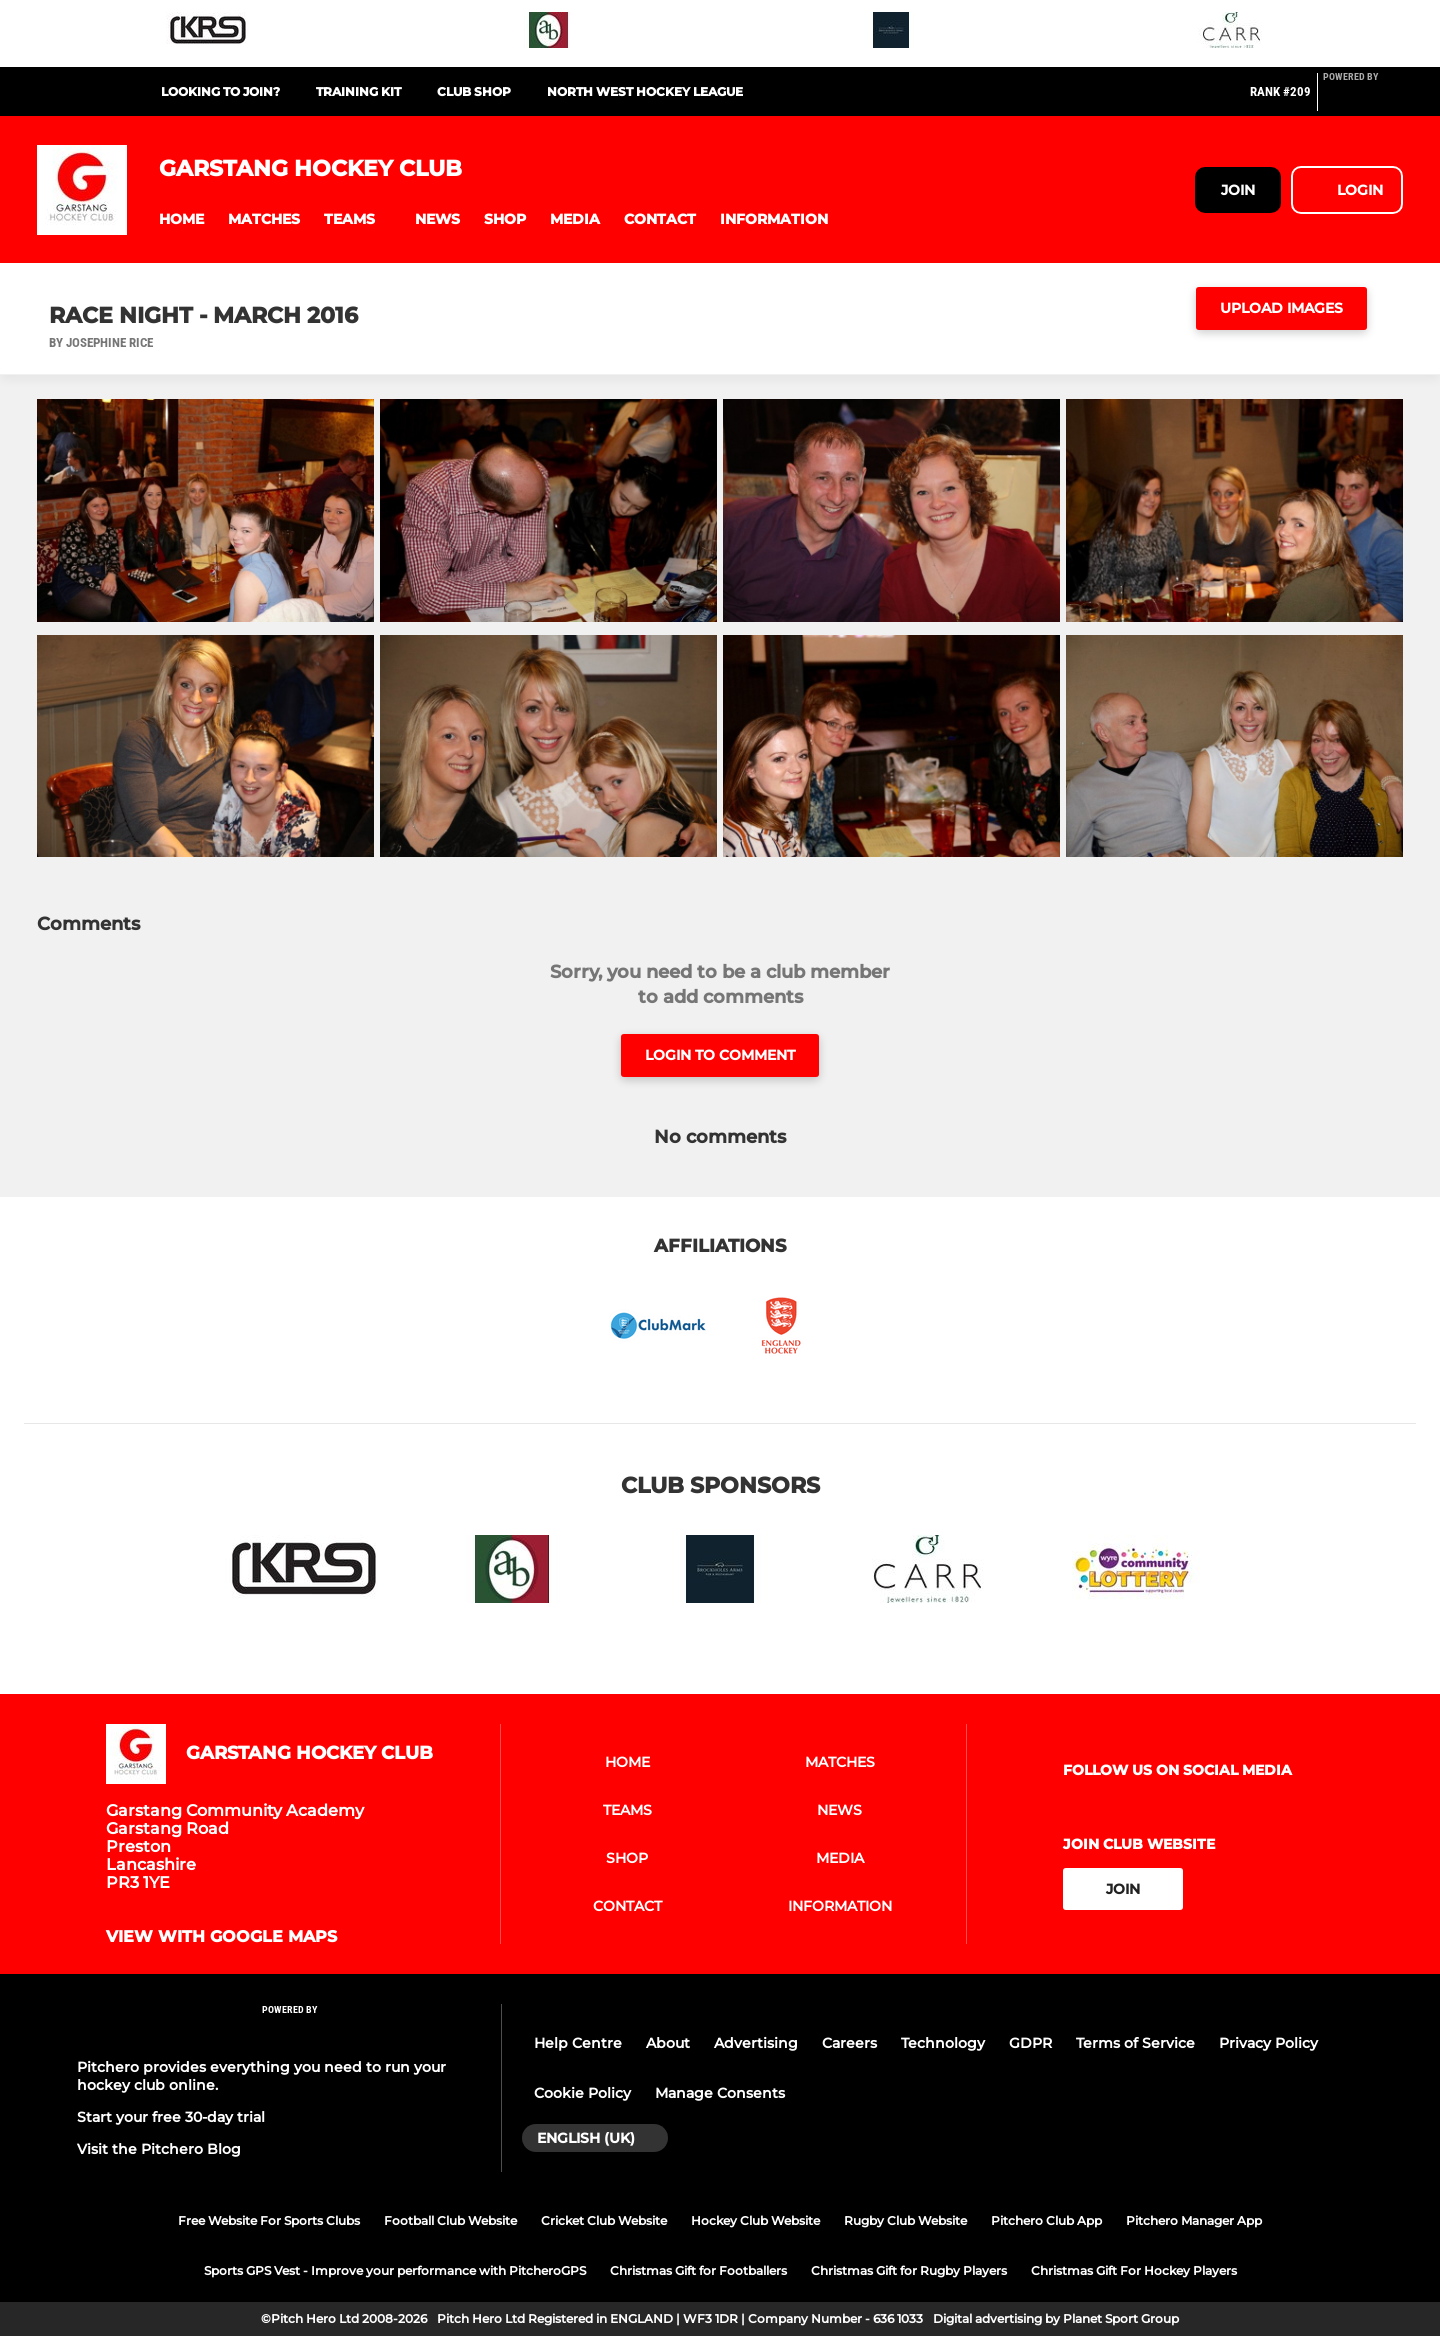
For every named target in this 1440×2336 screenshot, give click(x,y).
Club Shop (474, 91)
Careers (849, 2043)
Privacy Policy (1268, 2043)
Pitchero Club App (1046, 2220)
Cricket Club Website (604, 2220)
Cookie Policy (582, 2093)
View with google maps (221, 1937)
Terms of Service (1135, 2043)
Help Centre (578, 2043)
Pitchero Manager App (1194, 2220)
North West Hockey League (645, 91)
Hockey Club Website (755, 2220)
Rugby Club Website (905, 2220)
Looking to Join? (220, 91)
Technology (943, 2043)
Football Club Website (450, 2220)
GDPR (1030, 2043)
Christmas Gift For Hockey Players (1134, 2270)
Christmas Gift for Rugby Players (909, 2270)
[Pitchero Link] (1363, 100)
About (668, 2043)
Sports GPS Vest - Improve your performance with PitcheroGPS (395, 2270)
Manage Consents (720, 2093)
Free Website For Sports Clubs (269, 2220)
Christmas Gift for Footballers (698, 2270)
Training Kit (358, 91)
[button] (181, 219)
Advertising (756, 2043)
